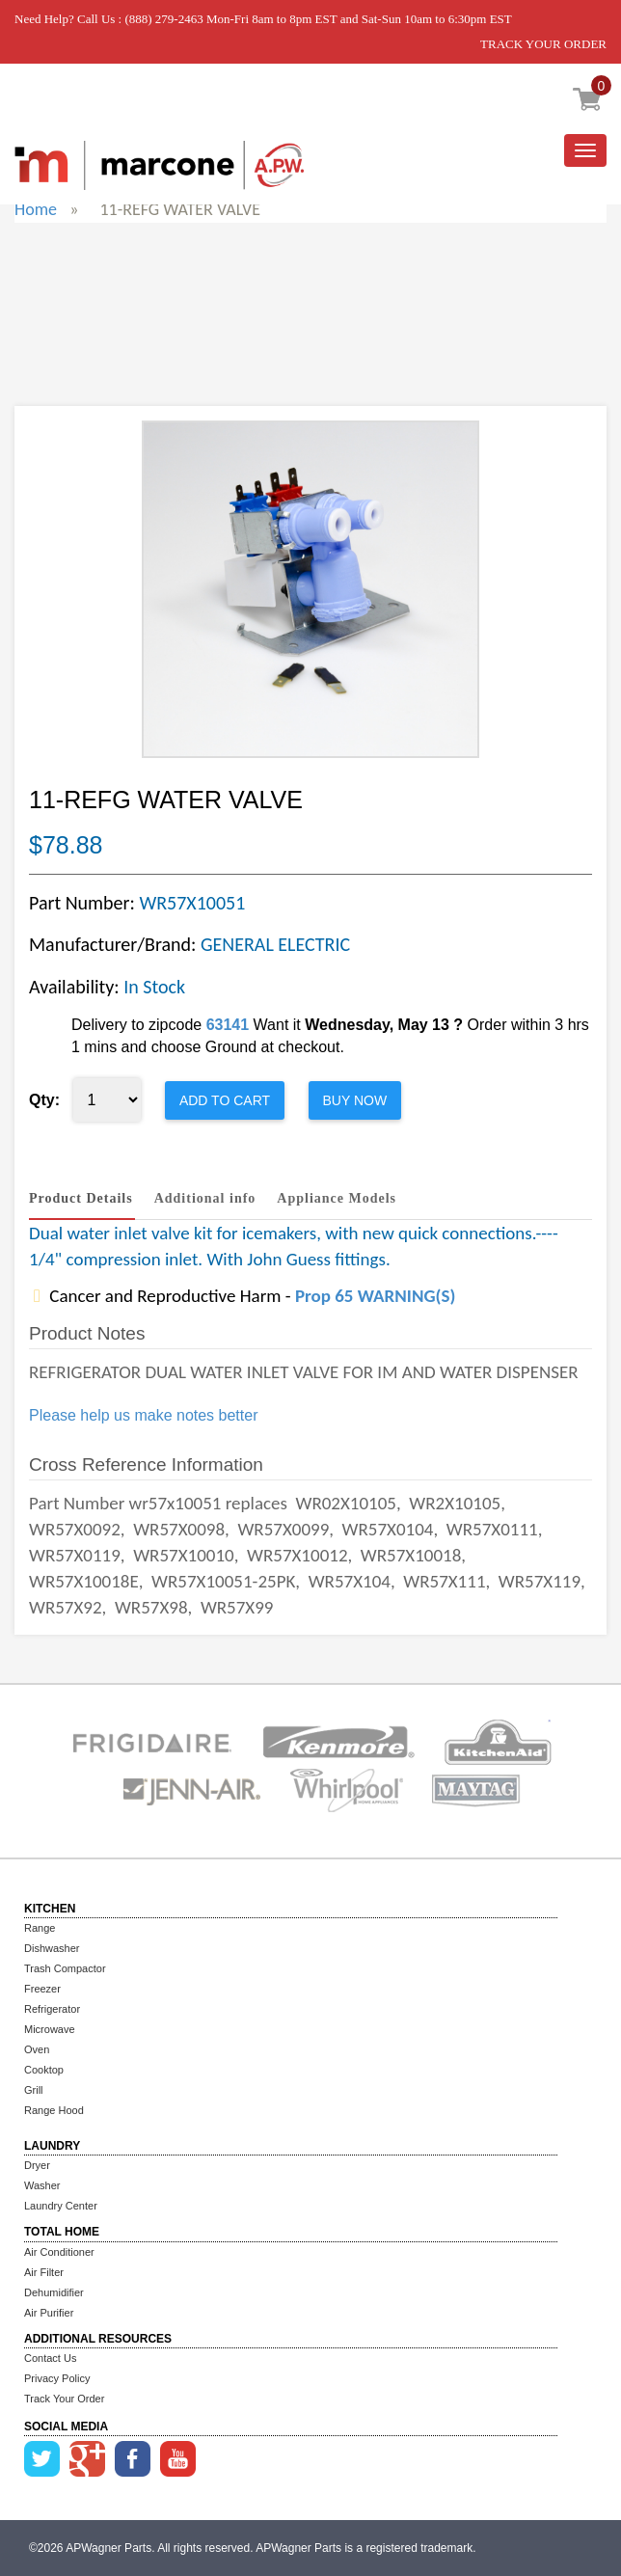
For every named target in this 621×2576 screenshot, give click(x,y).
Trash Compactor (65, 1968)
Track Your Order (64, 2398)
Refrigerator (52, 2009)
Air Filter (44, 2272)
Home (35, 209)
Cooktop (44, 2069)
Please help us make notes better (143, 1415)
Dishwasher (51, 1948)
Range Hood (54, 2110)
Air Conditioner (59, 2252)
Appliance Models (336, 1198)
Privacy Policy (57, 2378)
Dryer (37, 2165)
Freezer (42, 1988)
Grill (33, 2090)
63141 (228, 1025)
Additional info (205, 1198)
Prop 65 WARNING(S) (375, 1296)
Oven (36, 2049)
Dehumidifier (54, 2292)
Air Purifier (48, 2312)
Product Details (81, 1198)
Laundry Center (60, 2205)
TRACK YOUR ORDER (543, 44)
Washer (42, 2185)
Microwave (49, 2029)
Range (39, 1928)
